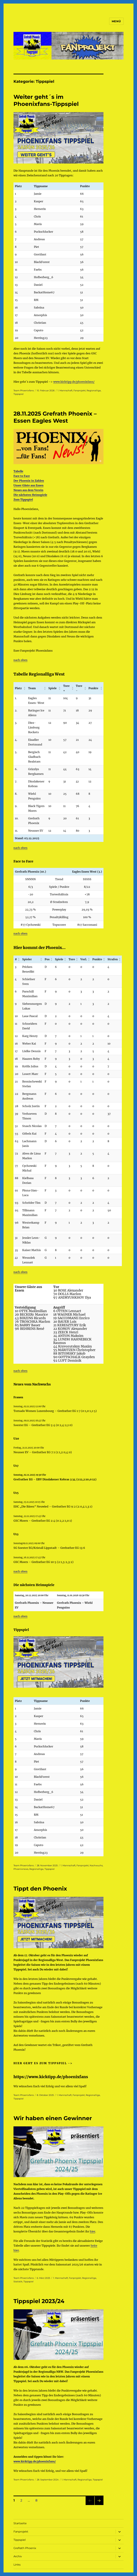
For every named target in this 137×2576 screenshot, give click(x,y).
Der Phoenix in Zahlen (28, 480)
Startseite (20, 2513)
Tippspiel (18, 394)
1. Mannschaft (65, 390)
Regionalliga (94, 390)
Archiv (17, 2547)
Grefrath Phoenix (24, 2538)
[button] (23, 688)
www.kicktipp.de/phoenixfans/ (74, 381)
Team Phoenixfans (23, 390)
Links (17, 2555)
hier (92, 2222)
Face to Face (21, 476)
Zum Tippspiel (23, 499)
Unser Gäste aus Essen (28, 485)
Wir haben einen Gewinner (52, 2108)
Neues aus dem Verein (28, 490)
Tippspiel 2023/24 (38, 2291)
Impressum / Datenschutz (56, 2566)
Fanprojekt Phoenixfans (26, 2566)
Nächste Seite (99, 2495)
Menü (116, 21)
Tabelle (18, 471)
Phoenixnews (20, 1859)
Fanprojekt (79, 390)
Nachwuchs (96, 1856)
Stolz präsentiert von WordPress (91, 2566)
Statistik (17, 2272)
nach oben (20, 660)
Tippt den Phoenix (40, 1879)
